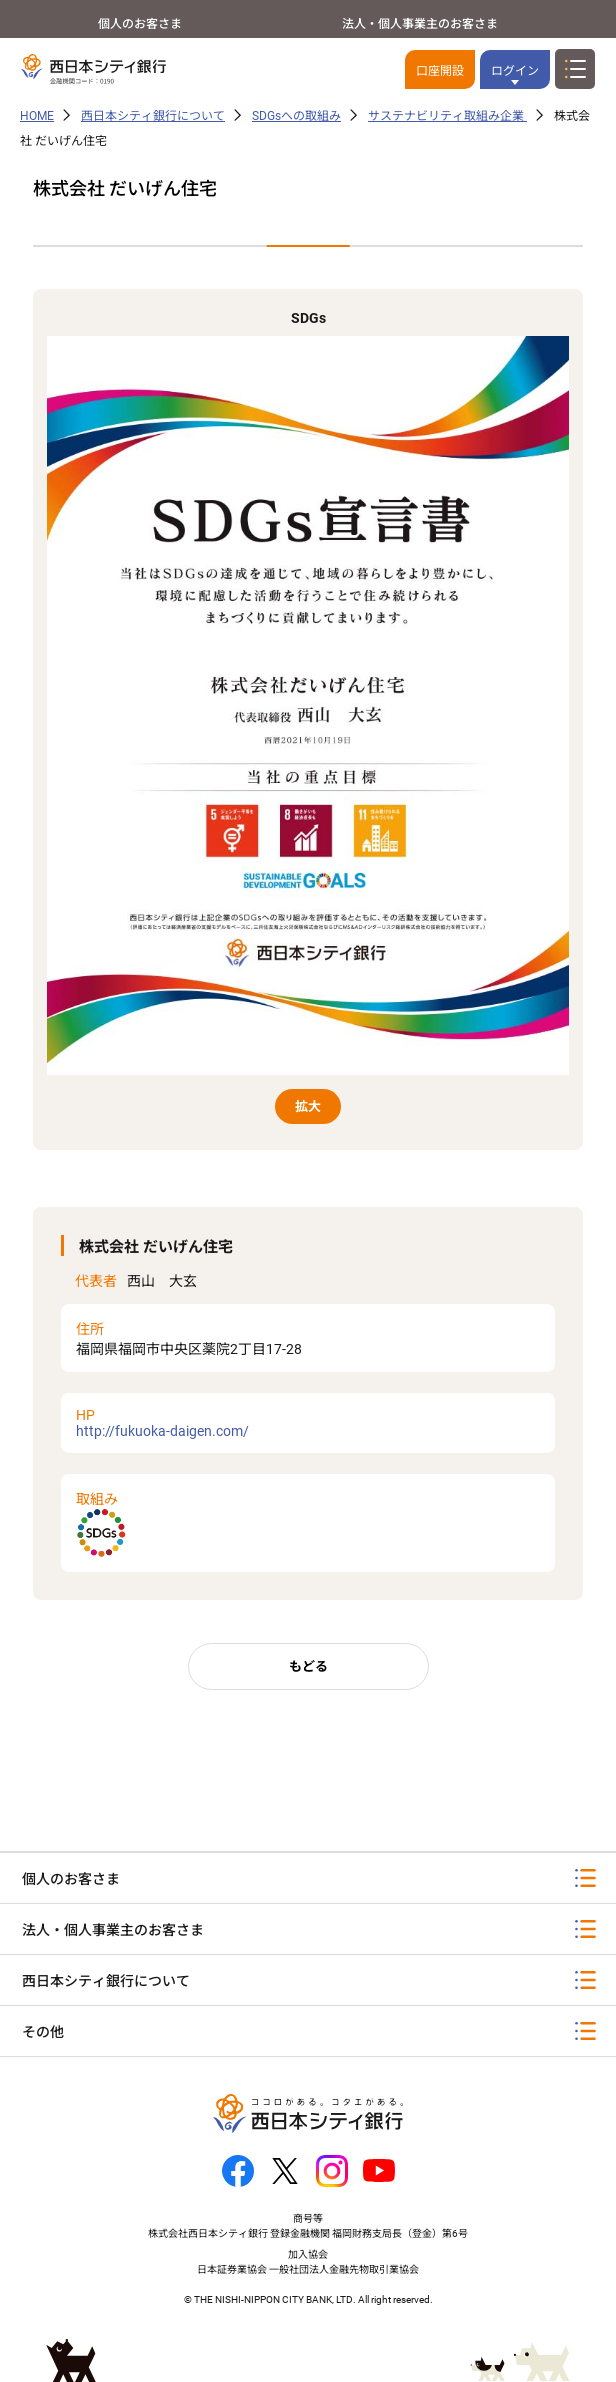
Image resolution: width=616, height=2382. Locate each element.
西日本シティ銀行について (153, 116)
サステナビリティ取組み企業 (447, 116)
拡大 (308, 1106)
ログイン (515, 71)
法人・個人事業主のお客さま (420, 24)
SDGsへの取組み (296, 116)
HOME (37, 116)
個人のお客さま (140, 24)
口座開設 (440, 71)
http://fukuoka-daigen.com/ (308, 1423)
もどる (308, 1666)
